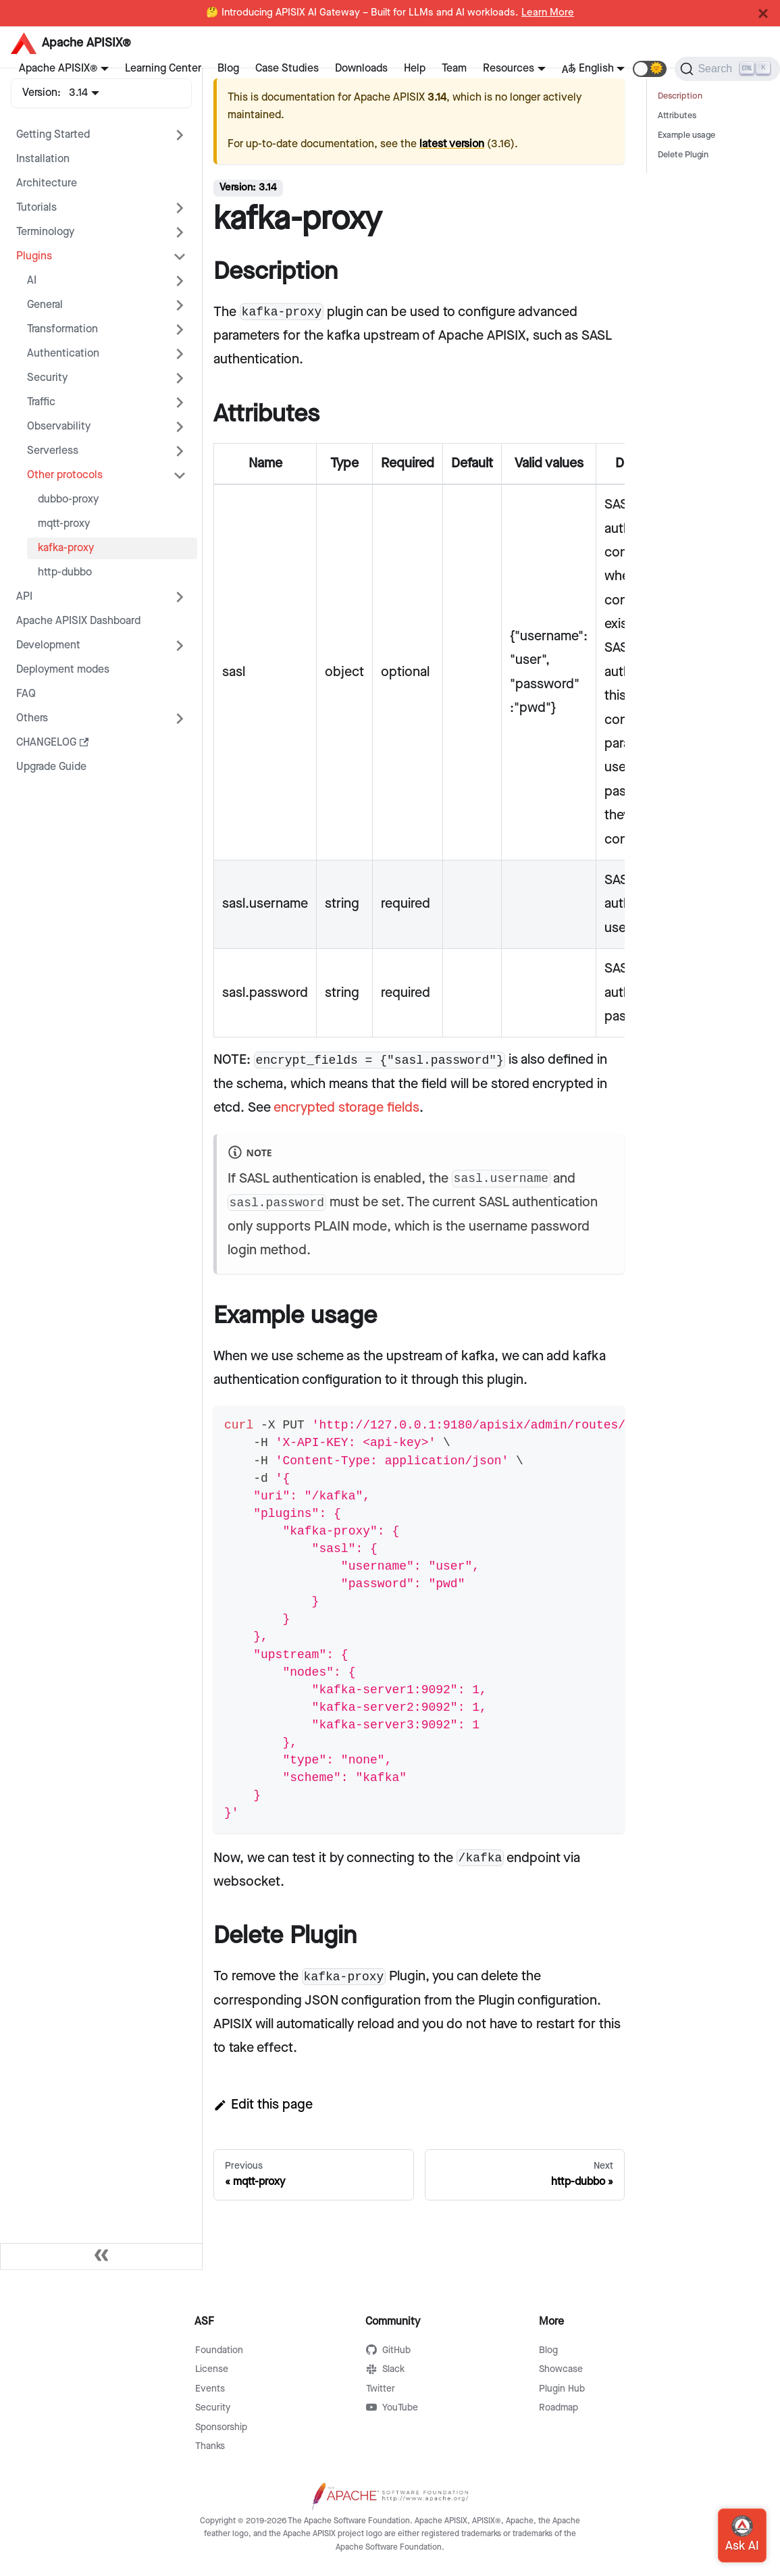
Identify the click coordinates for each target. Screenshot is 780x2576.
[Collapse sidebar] (101, 2256)
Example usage (686, 135)
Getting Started (53, 134)
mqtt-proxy (64, 523)
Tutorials (36, 207)
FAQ (26, 694)
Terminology (45, 232)
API (24, 596)
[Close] (763, 13)
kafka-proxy (66, 548)
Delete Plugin (683, 155)
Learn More (547, 13)
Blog (228, 68)
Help (414, 68)
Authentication (63, 353)
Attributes (677, 116)
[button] (650, 69)
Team (454, 68)
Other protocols (65, 475)
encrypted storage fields (346, 1108)
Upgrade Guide (51, 767)
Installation (43, 159)
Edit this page (263, 2104)
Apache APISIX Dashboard (78, 621)
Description (680, 96)
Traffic (41, 402)
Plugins (34, 256)
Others (32, 718)
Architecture (46, 183)
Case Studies (287, 68)
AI (31, 280)
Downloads (361, 68)
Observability (58, 426)
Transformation (62, 329)
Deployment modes (62, 669)
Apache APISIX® (58, 68)
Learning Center (163, 68)
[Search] (727, 69)
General (45, 305)
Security (47, 377)
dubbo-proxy (68, 499)
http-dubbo (65, 572)
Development (48, 645)
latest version (451, 144)
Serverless (52, 450)
